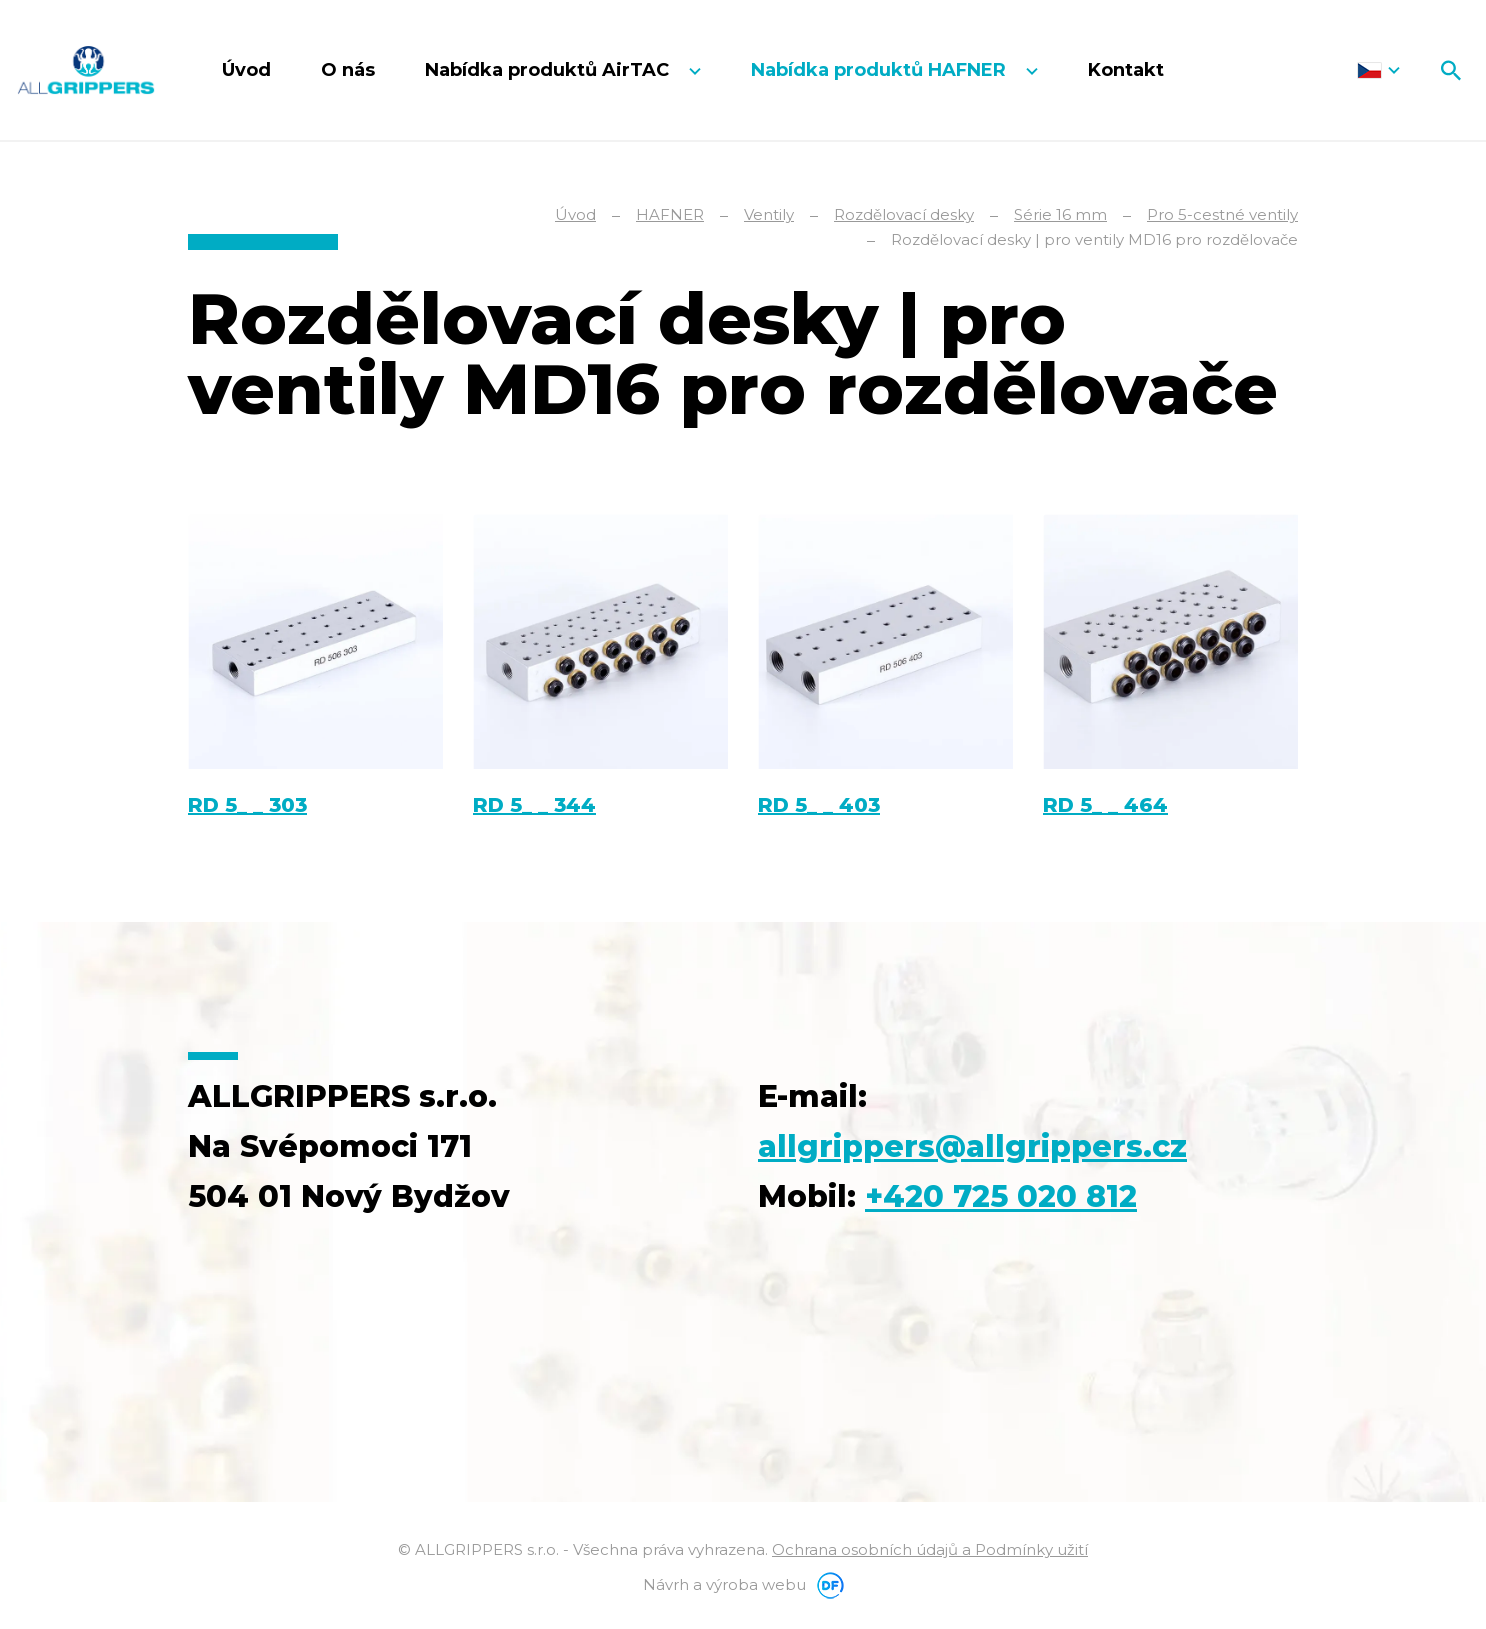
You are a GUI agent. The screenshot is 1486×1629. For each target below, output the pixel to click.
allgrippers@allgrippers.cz (972, 1146)
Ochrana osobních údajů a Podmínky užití (930, 1549)
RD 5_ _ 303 (247, 805)
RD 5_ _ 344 (534, 805)
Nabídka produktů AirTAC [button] (549, 70)
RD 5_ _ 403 (819, 805)
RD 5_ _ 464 (1105, 805)
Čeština (1378, 70)
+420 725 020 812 (1001, 1196)
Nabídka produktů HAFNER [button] (881, 70)
